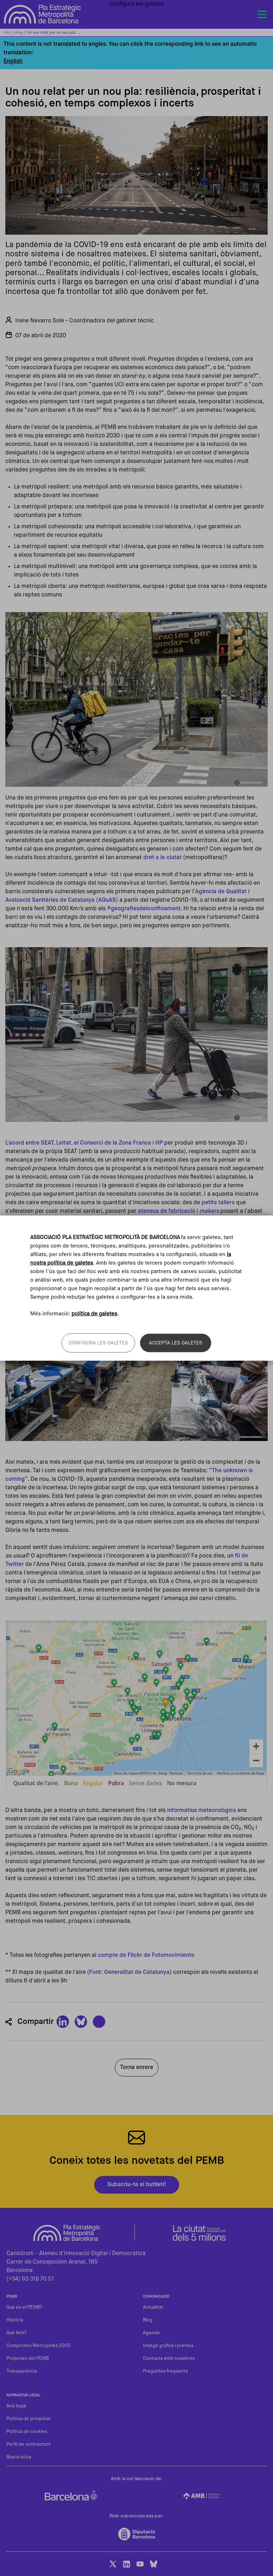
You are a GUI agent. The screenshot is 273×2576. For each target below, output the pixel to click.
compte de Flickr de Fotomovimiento (146, 1955)
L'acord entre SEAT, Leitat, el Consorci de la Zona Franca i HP (84, 1143)
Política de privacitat (28, 2419)
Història (14, 2320)
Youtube (140, 2563)
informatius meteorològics (201, 1810)
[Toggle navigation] (262, 15)
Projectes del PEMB (27, 2358)
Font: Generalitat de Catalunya (129, 1972)
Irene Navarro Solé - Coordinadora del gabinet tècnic (84, 321)
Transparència (21, 2371)
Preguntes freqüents (165, 2371)
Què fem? (16, 2333)
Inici (7, 32)
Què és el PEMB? (24, 2307)
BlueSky (153, 2563)
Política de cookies (26, 2431)
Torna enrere (136, 2067)
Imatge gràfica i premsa (168, 2345)
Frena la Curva (37, 1228)
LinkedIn (126, 2563)
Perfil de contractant (28, 2444)
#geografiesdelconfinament (144, 909)
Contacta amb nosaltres (169, 2358)
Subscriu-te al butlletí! (136, 2185)
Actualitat (153, 2307)
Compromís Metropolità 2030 (38, 2345)
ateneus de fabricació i (178, 1211)
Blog (19, 32)
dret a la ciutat (162, 858)
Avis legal (16, 2406)
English (13, 61)
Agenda (151, 2333)
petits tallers (218, 1203)
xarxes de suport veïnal (166, 1220)
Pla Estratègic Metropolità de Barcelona (42, 14)
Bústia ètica (18, 2457)
